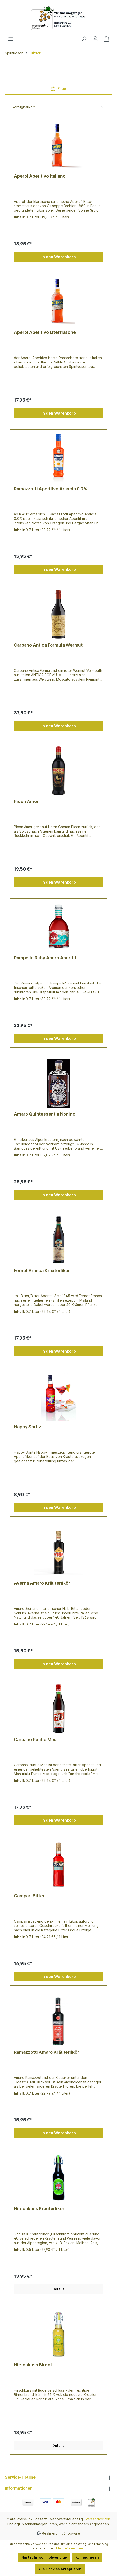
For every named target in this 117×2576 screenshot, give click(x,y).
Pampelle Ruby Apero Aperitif (45, 957)
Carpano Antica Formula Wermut (48, 645)
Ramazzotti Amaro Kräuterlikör (46, 2052)
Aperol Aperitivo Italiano (39, 176)
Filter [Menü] (58, 88)
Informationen (19, 2488)
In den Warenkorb (58, 256)
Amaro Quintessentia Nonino (44, 1114)
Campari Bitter (29, 1895)
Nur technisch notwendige (44, 2557)
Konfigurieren (87, 2557)
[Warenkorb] (106, 38)
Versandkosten (98, 2519)
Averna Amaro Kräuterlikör (42, 1583)
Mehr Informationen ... (72, 2548)
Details (58, 2289)
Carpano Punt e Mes (35, 1739)
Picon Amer (26, 801)
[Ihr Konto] (95, 38)
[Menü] (10, 38)
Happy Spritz (27, 1426)
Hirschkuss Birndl (33, 2364)
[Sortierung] (58, 107)
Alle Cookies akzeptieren (60, 2569)
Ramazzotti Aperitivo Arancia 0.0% (50, 488)
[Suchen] (84, 38)
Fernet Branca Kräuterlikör (42, 1270)
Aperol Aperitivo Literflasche (45, 332)
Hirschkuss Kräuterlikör (39, 2208)
